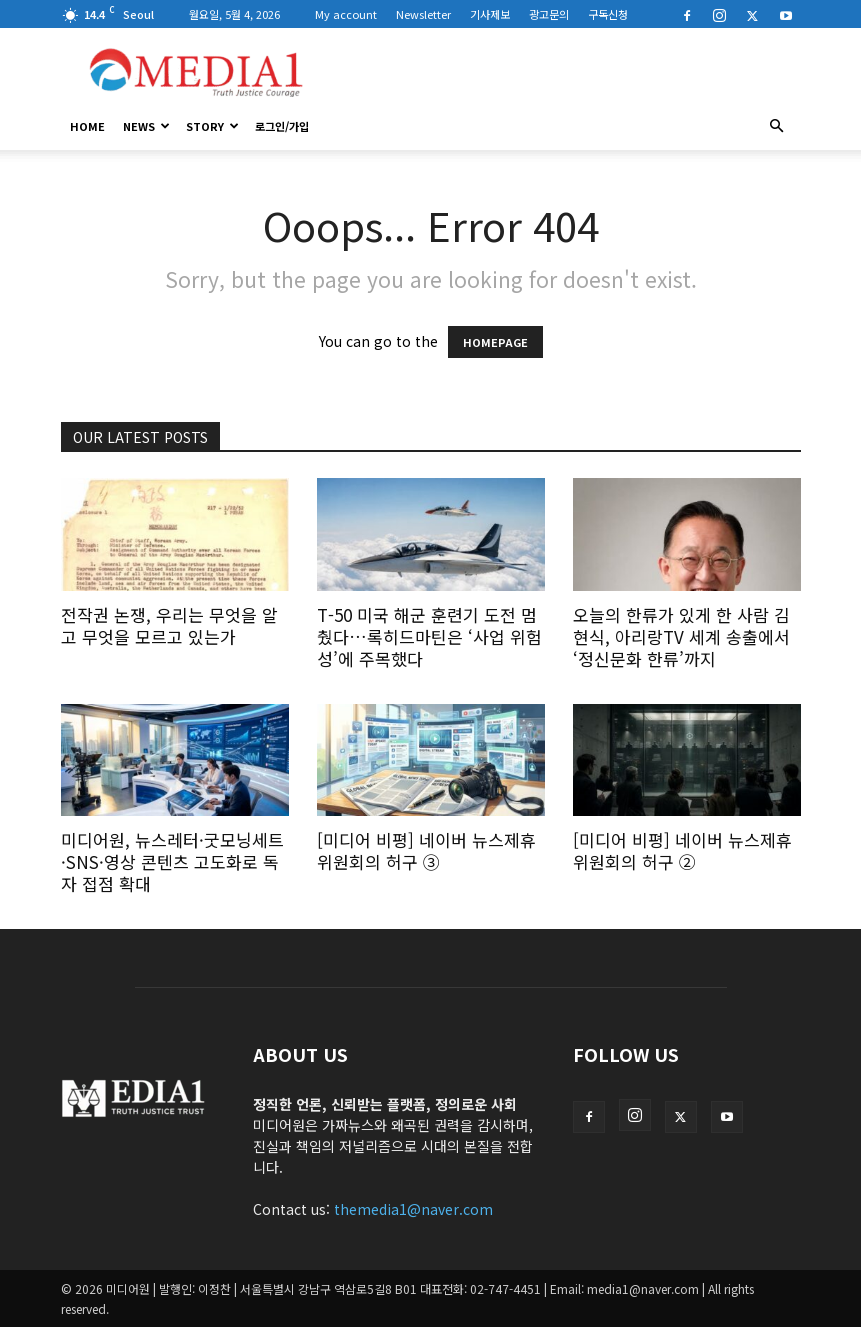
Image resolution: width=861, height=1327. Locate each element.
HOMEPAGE (495, 342)
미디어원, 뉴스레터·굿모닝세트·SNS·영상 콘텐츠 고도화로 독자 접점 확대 (172, 861)
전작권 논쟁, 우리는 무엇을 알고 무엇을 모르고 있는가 (169, 625)
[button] (777, 126)
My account (346, 14)
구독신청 (608, 14)
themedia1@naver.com (413, 1209)
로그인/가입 (282, 126)
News (146, 126)
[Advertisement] (566, 72)
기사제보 (490, 14)
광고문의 (549, 14)
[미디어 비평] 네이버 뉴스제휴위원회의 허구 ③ (426, 850)
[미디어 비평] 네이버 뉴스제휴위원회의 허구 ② (682, 850)
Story (212, 126)
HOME (87, 126)
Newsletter (423, 14)
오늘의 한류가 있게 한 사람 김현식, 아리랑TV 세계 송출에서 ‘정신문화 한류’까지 (681, 636)
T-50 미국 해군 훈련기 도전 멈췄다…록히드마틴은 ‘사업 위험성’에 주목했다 (429, 636)
